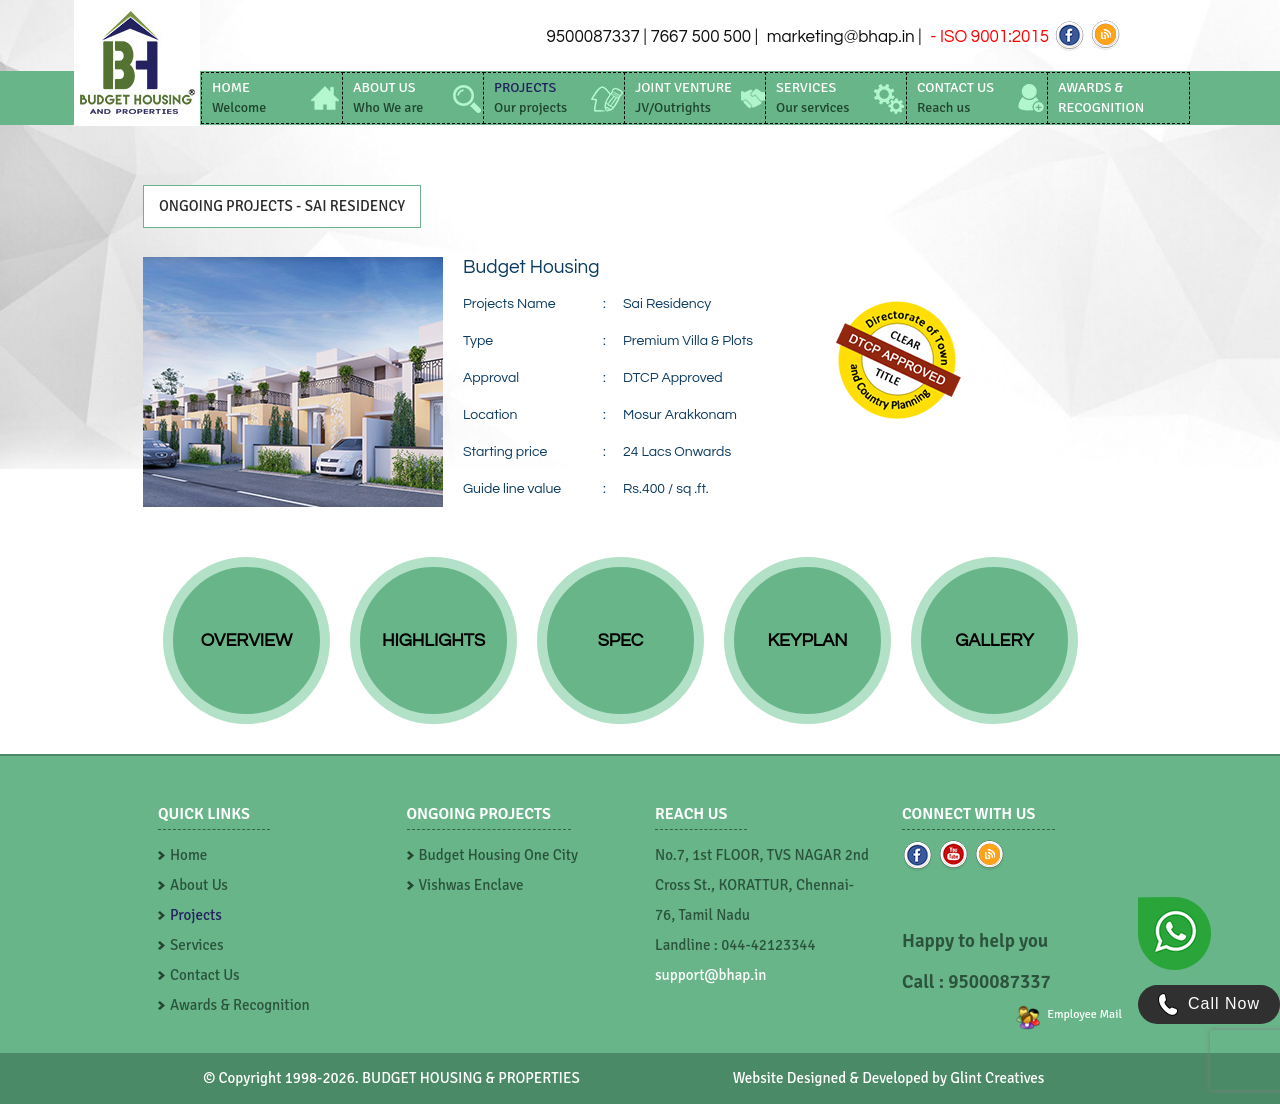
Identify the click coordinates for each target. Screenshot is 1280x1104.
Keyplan (808, 640)
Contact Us (205, 975)
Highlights (433, 640)
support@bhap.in (710, 975)
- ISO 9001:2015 (988, 37)
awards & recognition (1101, 97)
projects (530, 97)
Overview (246, 640)
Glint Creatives (997, 1078)
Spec (621, 640)
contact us (955, 97)
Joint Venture (683, 97)
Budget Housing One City (499, 855)
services (812, 97)
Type (478, 341)
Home (188, 855)
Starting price (505, 452)
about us (388, 97)
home (239, 97)
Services (197, 945)
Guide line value (512, 489)
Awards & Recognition (240, 1005)
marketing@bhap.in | (844, 37)
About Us (199, 885)
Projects (196, 915)
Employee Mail (1084, 1014)
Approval (491, 378)
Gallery (994, 640)
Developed (895, 1078)
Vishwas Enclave (471, 885)
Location (490, 415)
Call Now (1209, 1004)
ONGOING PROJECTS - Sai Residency (282, 206)
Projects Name (509, 304)
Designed (816, 1078)
